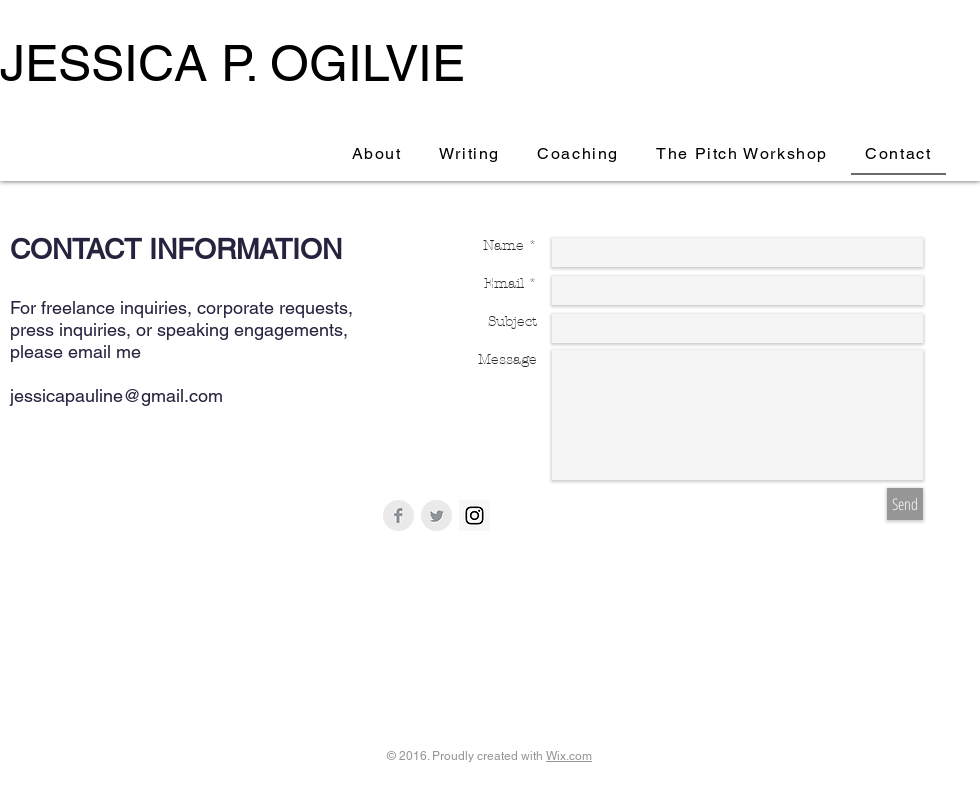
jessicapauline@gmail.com (116, 395)
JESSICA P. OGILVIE (232, 63)
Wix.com (569, 756)
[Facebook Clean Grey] (398, 515)
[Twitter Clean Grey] (436, 515)
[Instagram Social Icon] (474, 515)
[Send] (905, 504)
